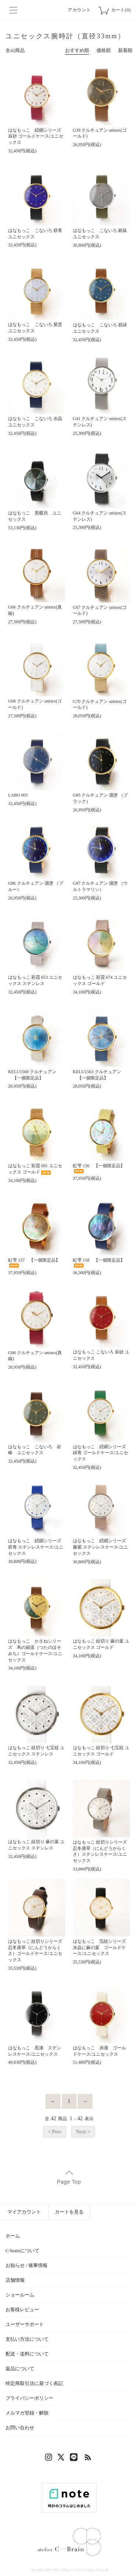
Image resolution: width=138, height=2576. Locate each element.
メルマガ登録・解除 (27, 2413)
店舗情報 (15, 2280)
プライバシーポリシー (29, 2398)
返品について (20, 2368)
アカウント (79, 10)
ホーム (13, 2236)
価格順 (103, 50)
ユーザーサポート (25, 2324)
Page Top (69, 2182)
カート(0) (121, 10)
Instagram (49, 2459)
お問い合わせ (20, 2427)
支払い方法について (27, 2339)
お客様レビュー (22, 2309)
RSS (88, 2459)
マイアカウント (24, 2212)
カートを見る (69, 2212)
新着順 (125, 50)
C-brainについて (22, 2250)
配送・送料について (27, 2354)
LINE (75, 2459)
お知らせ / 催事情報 (26, 2265)
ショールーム (20, 2295)
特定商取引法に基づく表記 (34, 2383)
